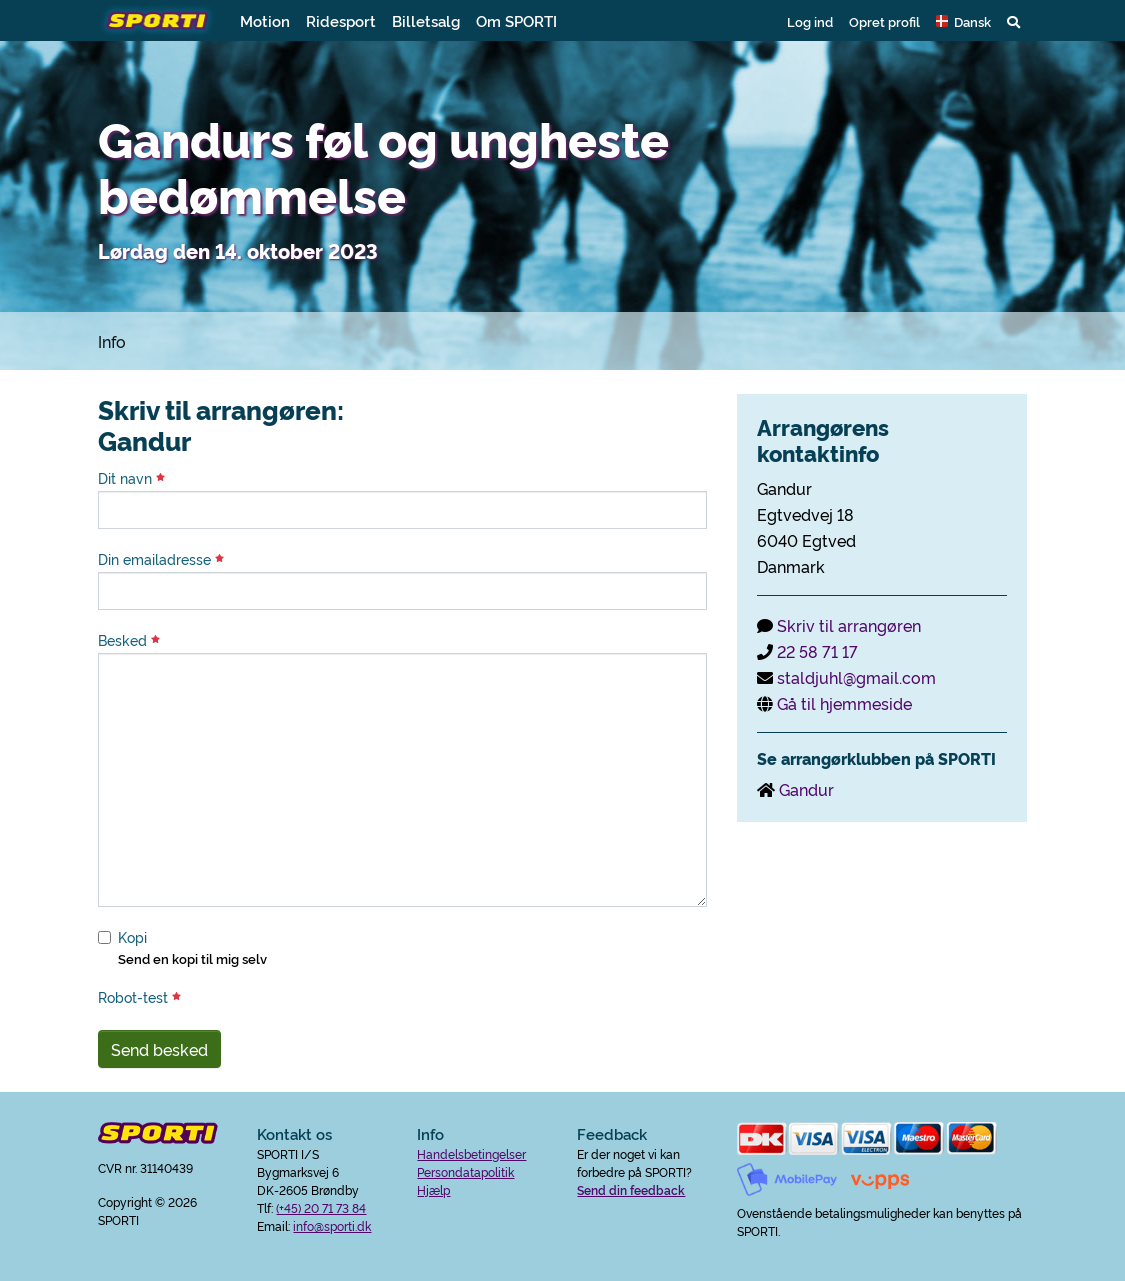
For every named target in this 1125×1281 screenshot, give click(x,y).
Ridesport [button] (341, 20)
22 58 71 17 (817, 651)
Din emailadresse (161, 559)
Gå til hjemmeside (844, 703)
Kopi (132, 937)
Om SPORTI (516, 20)
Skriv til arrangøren (849, 625)
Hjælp (433, 1189)
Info (112, 341)
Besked (129, 640)
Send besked (159, 1049)
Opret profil (884, 21)
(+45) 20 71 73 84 (321, 1207)
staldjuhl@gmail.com (856, 677)
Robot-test (139, 997)
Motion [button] (265, 20)
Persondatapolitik (465, 1171)
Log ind (810, 21)
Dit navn (131, 478)
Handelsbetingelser (471, 1153)
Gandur (806, 789)
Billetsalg (426, 20)
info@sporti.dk (332, 1225)
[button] (963, 21)
